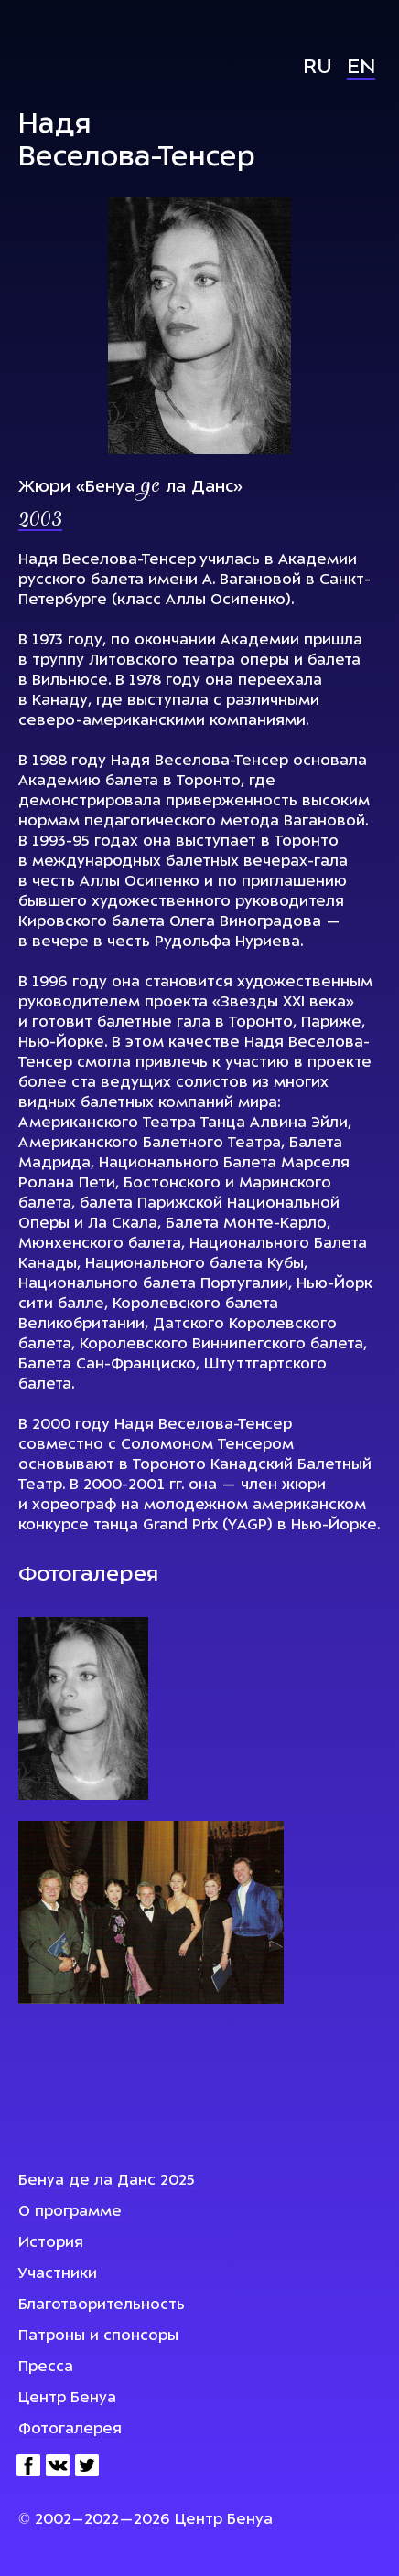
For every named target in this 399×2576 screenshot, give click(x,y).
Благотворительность (101, 2305)
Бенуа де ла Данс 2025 (106, 2181)
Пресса (45, 2367)
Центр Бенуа (67, 2398)
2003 (40, 521)
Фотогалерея (70, 2430)
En (361, 68)
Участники (57, 2274)
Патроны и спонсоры (98, 2336)
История (50, 2243)
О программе (70, 2212)
